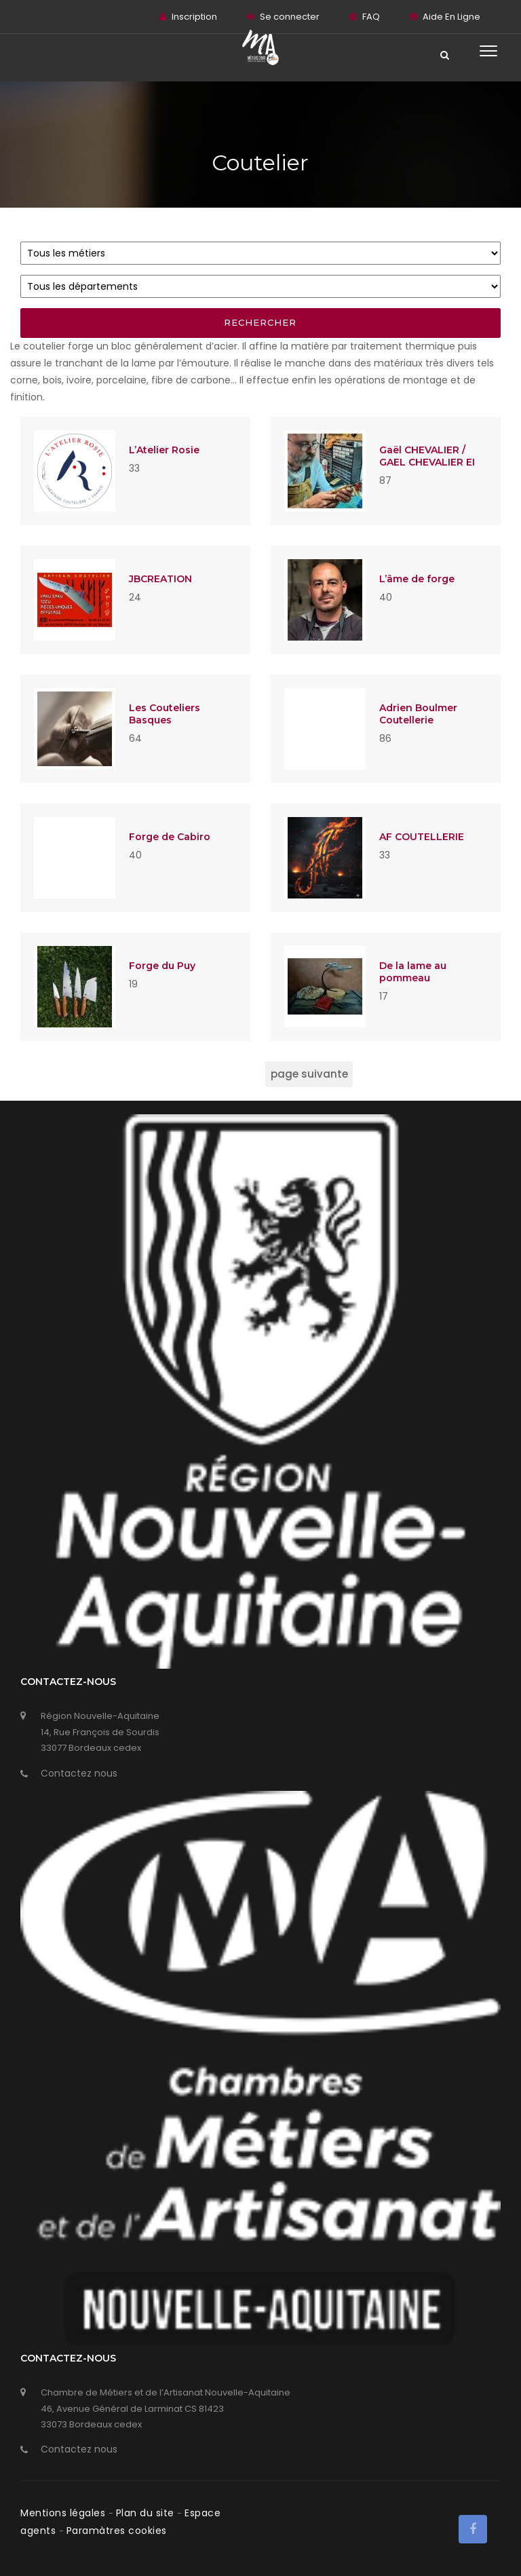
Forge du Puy (162, 966)
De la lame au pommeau (412, 972)
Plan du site (147, 2513)
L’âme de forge (417, 579)
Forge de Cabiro (169, 837)
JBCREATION (160, 579)
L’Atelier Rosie (164, 450)
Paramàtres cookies (116, 2530)
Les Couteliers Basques (164, 714)
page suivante (309, 1074)
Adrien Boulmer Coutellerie (418, 714)
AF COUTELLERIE (421, 837)
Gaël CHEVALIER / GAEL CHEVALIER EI (427, 456)
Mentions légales (64, 2513)
